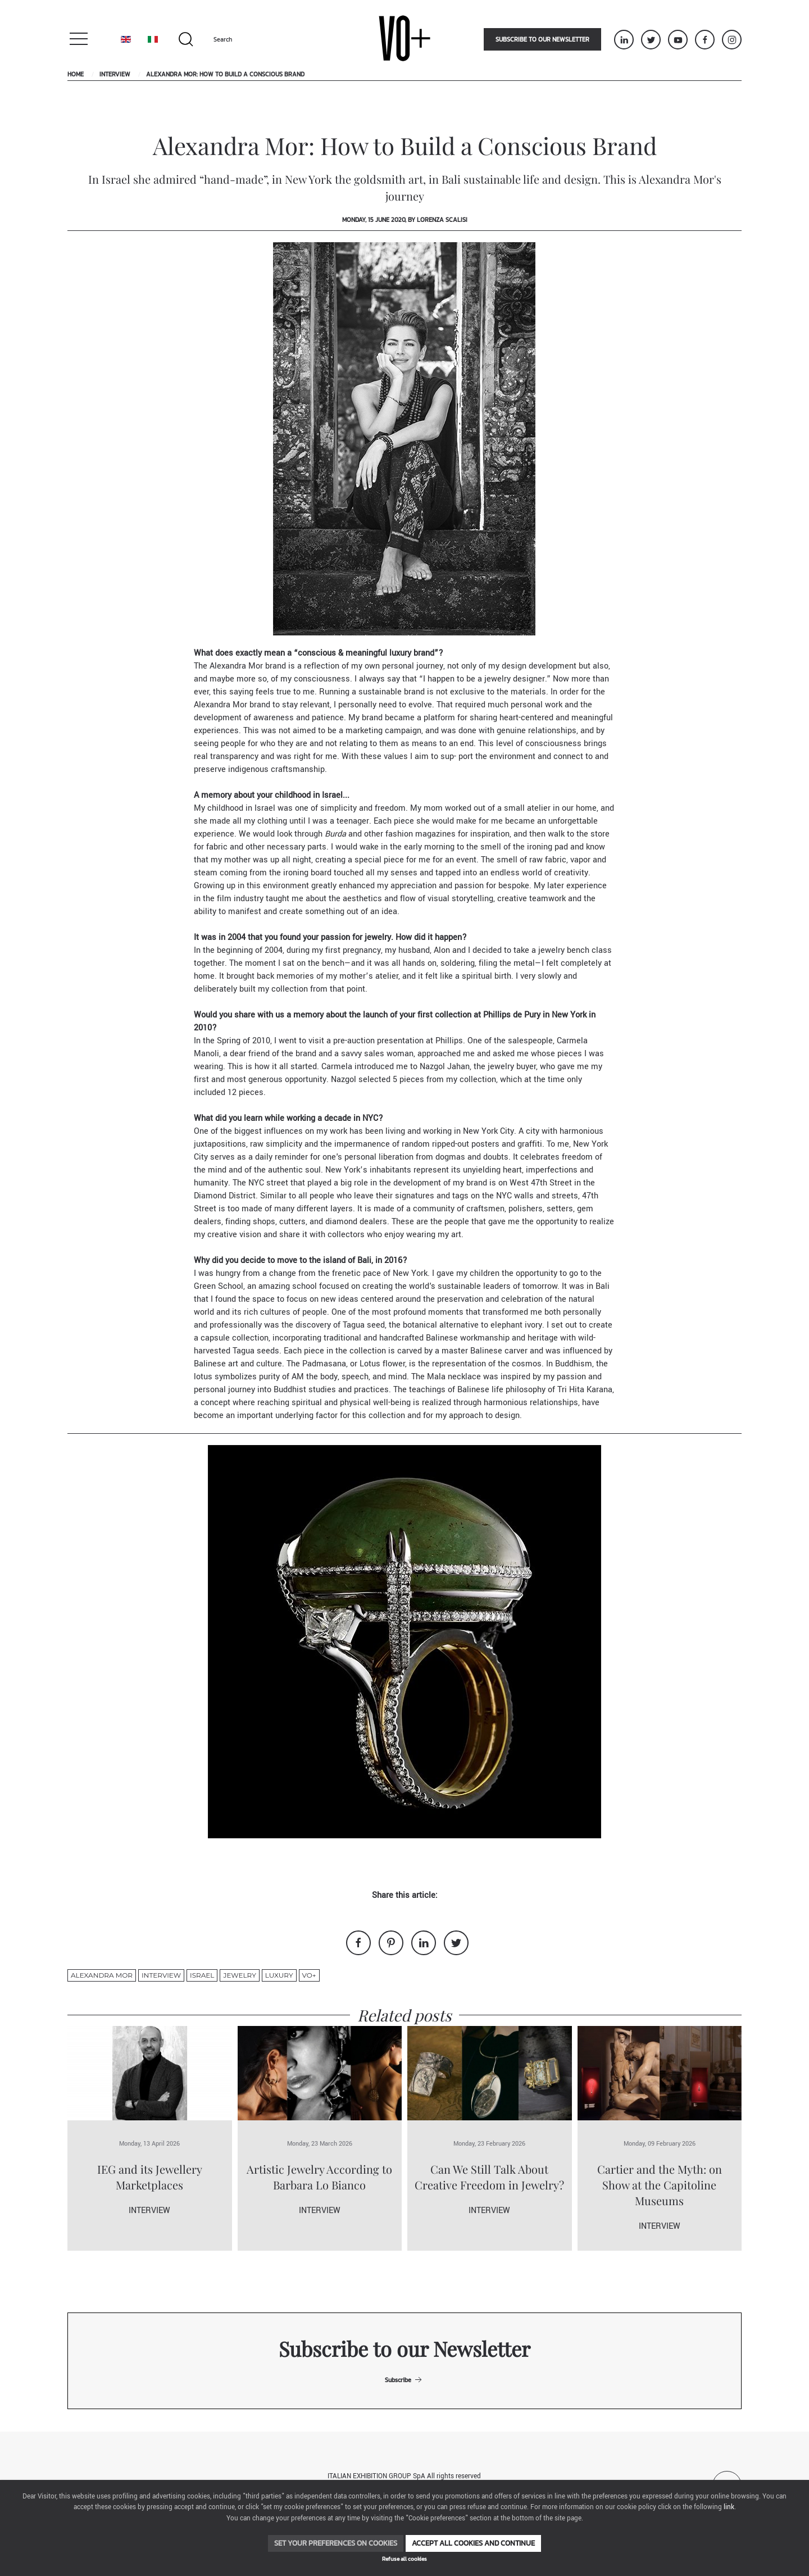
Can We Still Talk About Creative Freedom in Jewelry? (489, 2176)
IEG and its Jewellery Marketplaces (149, 2176)
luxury (279, 1975)
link (729, 2507)
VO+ (309, 1975)
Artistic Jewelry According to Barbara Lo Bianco (319, 2176)
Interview (114, 74)
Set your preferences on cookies (335, 2543)
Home (75, 74)
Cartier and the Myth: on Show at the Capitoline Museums (659, 2184)
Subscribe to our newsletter (542, 39)
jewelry (239, 1975)
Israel (202, 1975)
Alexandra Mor (102, 1975)
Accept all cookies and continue (473, 2543)
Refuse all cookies (404, 2559)
